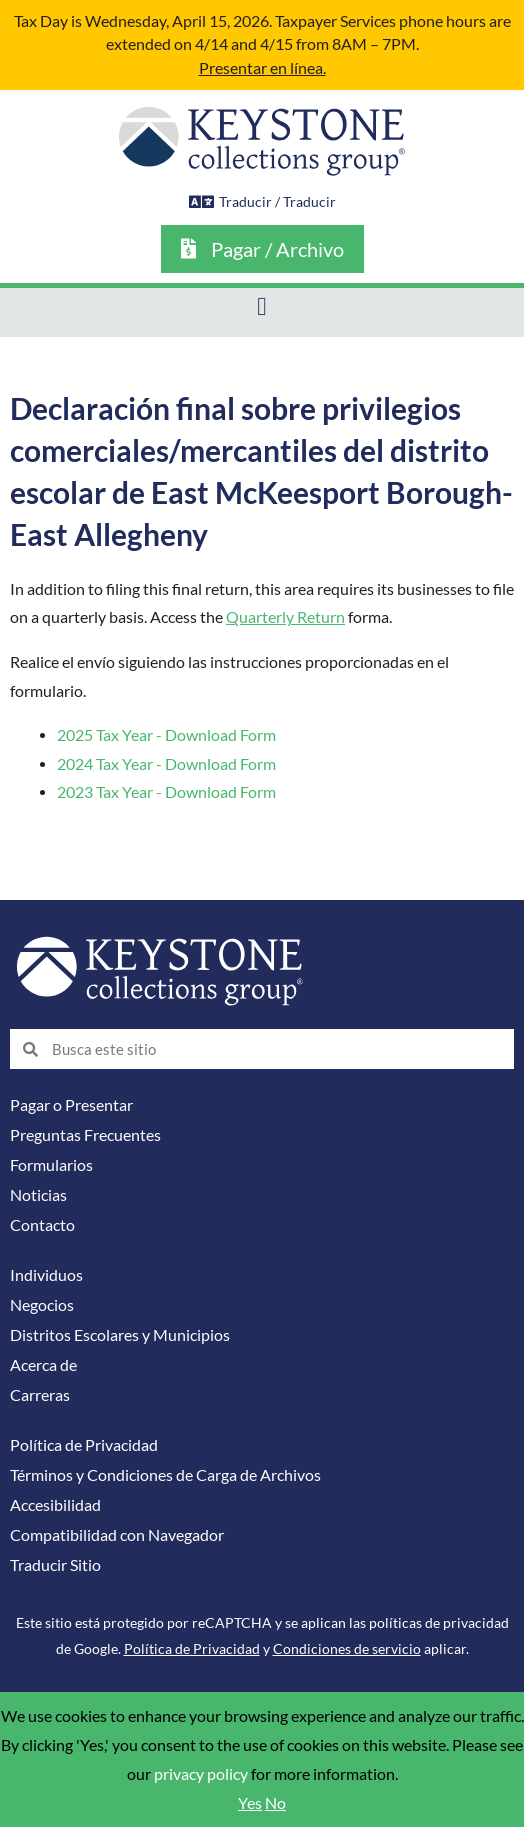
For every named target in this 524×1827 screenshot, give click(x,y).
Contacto (42, 1225)
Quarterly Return (285, 617)
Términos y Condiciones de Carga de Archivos (165, 1475)
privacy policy (201, 1774)
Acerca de (43, 1365)
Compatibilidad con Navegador (117, 1535)
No (275, 1803)
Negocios (42, 1305)
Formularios (51, 1165)
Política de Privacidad (84, 1445)
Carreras (40, 1395)
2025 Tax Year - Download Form (166, 735)
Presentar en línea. (262, 68)
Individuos (46, 1275)
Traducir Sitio (55, 1565)
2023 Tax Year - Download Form (166, 792)
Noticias (38, 1195)
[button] (262, 307)
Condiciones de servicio (347, 1648)
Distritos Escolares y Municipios (120, 1335)
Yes (250, 1803)
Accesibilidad (55, 1505)
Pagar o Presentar (71, 1105)
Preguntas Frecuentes (85, 1135)
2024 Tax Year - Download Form (166, 764)
